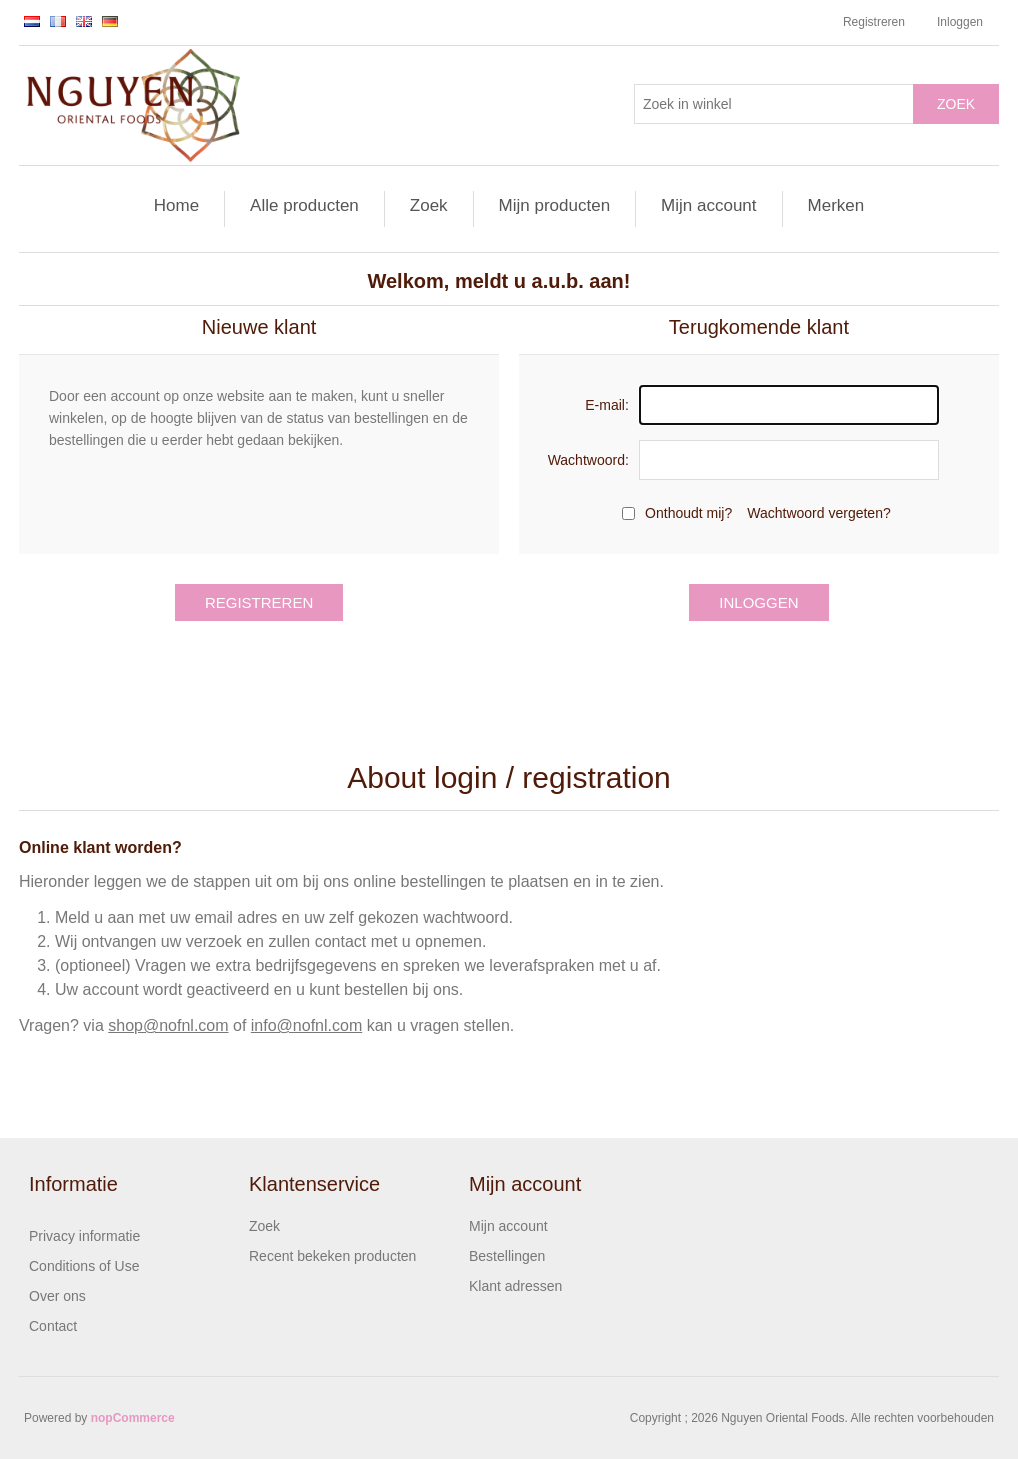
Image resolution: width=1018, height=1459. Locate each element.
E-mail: (607, 405)
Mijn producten (555, 205)
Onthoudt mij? (688, 513)
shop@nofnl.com (168, 1025)
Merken (836, 205)
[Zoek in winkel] (774, 104)
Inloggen (960, 22)
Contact (53, 1326)
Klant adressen (515, 1286)
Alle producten (304, 205)
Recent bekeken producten (332, 1256)
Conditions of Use (84, 1266)
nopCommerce (133, 1418)
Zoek (956, 104)
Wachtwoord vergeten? (818, 513)
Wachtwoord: (588, 460)
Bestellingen (507, 1256)
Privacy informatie (84, 1236)
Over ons (57, 1296)
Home (176, 205)
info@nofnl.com (306, 1025)
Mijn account (708, 205)
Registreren (874, 22)
